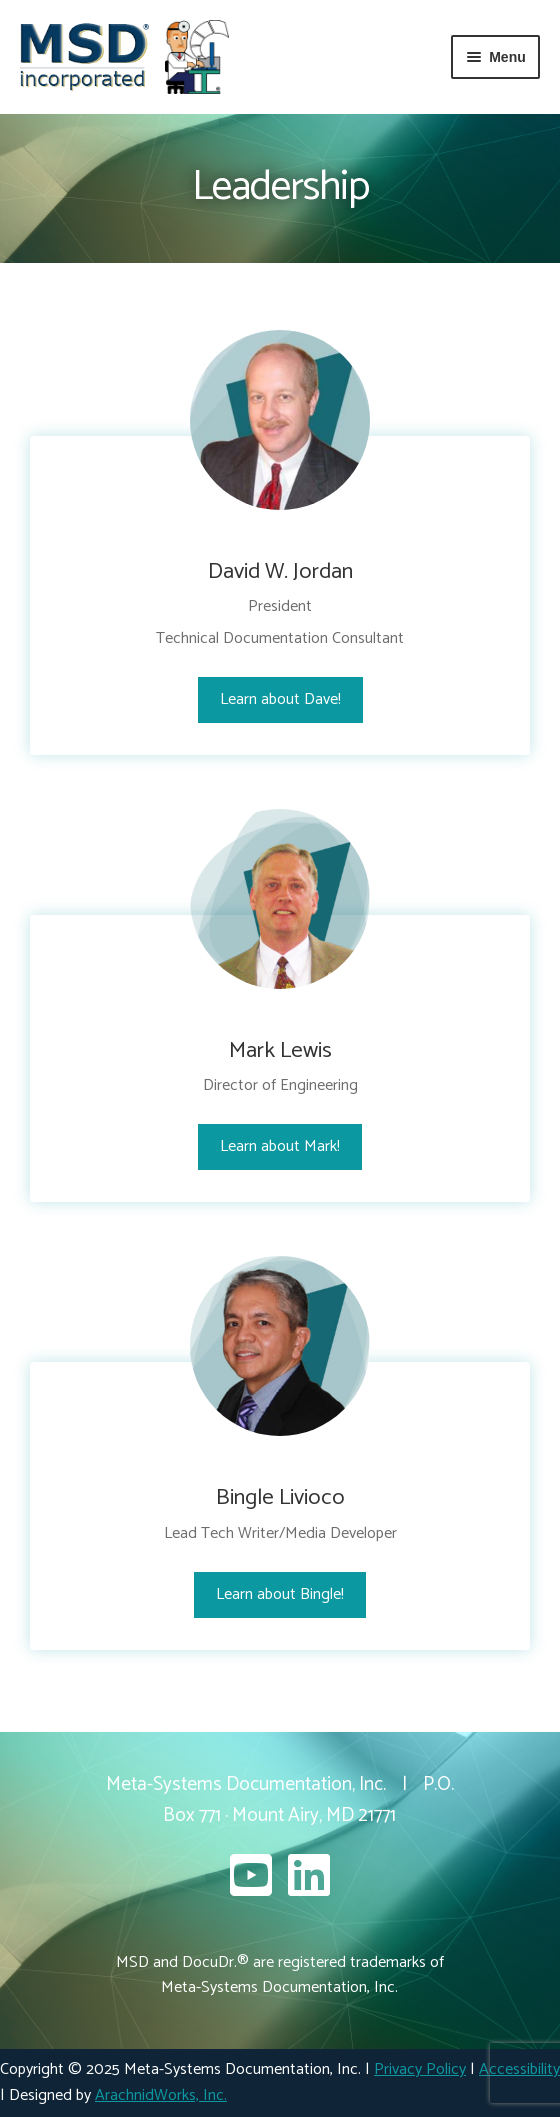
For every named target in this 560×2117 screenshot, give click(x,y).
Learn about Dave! (280, 699)
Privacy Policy (420, 2069)
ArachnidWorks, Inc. (161, 2095)
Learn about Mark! (280, 1146)
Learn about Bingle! (280, 1594)
